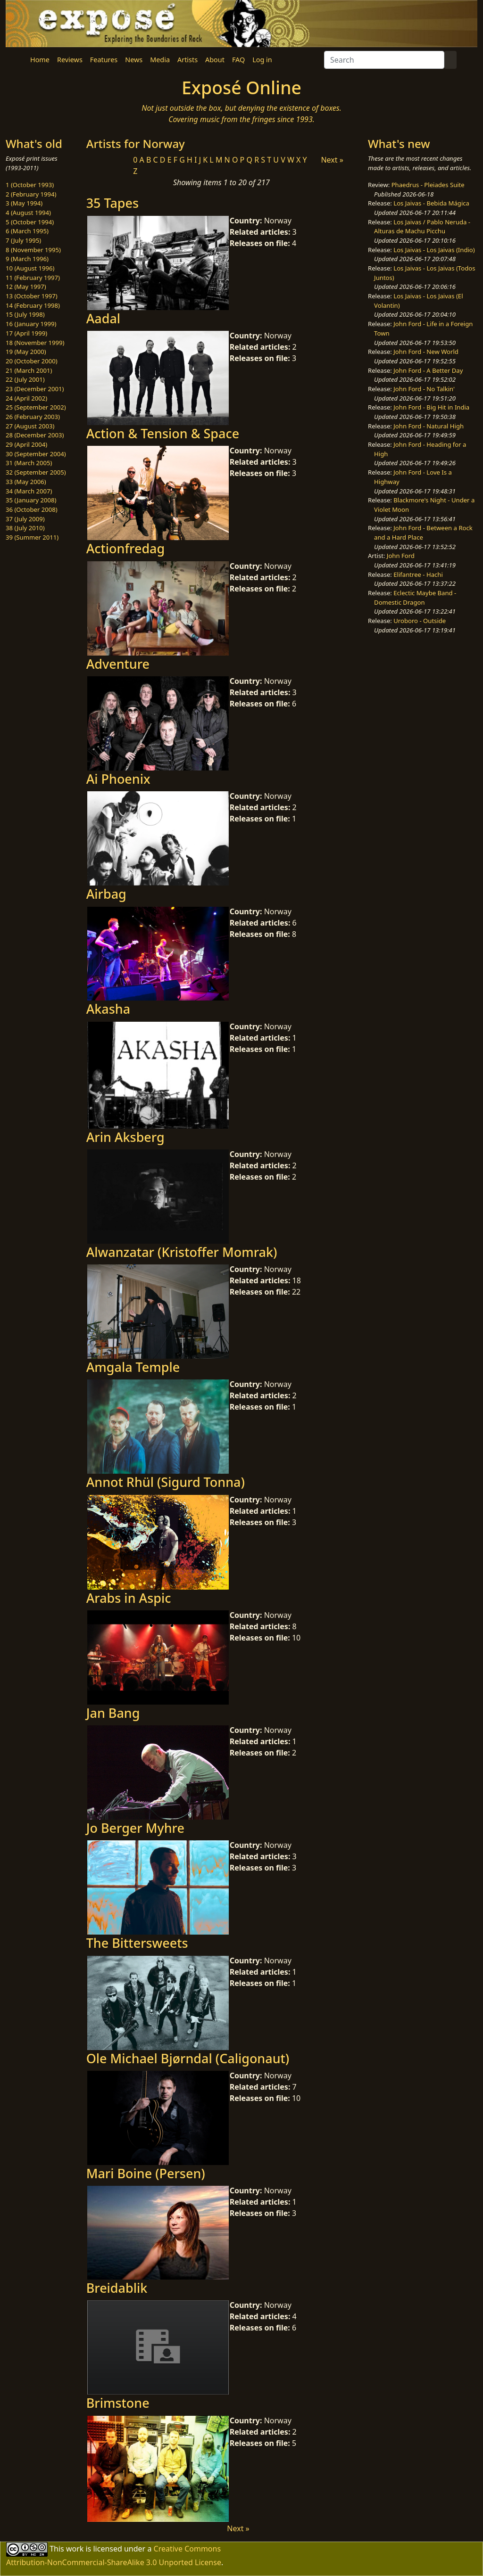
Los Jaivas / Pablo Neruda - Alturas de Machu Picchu (422, 227)
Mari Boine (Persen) (145, 2173)
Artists (187, 59)
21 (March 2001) (29, 370)
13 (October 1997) (32, 296)
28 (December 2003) (35, 435)
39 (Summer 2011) (32, 537)
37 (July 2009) (25, 519)
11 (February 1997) (33, 277)
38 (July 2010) (25, 528)
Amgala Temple (133, 1367)
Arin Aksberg (125, 1137)
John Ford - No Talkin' (424, 389)
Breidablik (117, 2288)
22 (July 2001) (25, 379)
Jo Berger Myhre (135, 1828)
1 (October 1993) (30, 184)
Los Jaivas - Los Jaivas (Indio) (434, 250)
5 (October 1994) (30, 222)
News (133, 59)
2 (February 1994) (31, 194)
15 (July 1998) (25, 314)
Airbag (106, 893)
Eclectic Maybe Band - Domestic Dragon (415, 598)
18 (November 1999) (35, 342)
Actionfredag (125, 548)
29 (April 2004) (26, 444)
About (215, 59)
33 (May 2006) (26, 481)
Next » (332, 160)
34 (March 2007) (29, 491)
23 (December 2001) (35, 389)
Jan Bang (113, 1713)
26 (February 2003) (33, 416)
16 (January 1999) (31, 324)
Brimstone (118, 2403)
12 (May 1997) (26, 286)
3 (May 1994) (24, 203)
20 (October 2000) (32, 361)
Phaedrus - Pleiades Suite (428, 184)
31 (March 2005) (29, 463)
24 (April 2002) (26, 398)
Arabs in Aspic (128, 1598)
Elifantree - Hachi (418, 574)
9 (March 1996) (27, 258)
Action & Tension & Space (162, 433)
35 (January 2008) (31, 500)
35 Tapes (112, 203)
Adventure (118, 664)
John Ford (401, 555)
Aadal (103, 318)
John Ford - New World (425, 351)
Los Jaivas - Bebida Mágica (431, 203)
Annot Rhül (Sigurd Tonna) (165, 1482)
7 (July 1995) (23, 240)
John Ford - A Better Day (428, 370)
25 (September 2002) (36, 407)
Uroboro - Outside (419, 620)
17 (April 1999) (26, 333)
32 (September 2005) (36, 472)
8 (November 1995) (33, 250)
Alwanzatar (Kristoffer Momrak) (181, 1252)
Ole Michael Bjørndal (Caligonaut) (188, 2058)
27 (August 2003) (30, 426)
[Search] (384, 60)
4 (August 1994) (28, 212)
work (74, 2548)
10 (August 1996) (30, 268)
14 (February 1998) (33, 305)
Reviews (70, 59)
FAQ (238, 59)
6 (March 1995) (27, 231)
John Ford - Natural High (428, 426)
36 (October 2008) (32, 509)
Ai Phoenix (118, 779)
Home (40, 59)
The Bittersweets (137, 1943)
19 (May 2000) (26, 351)
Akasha (108, 1008)
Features (103, 59)
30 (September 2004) (36, 454)
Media (160, 59)
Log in (262, 59)
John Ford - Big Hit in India (431, 407)
